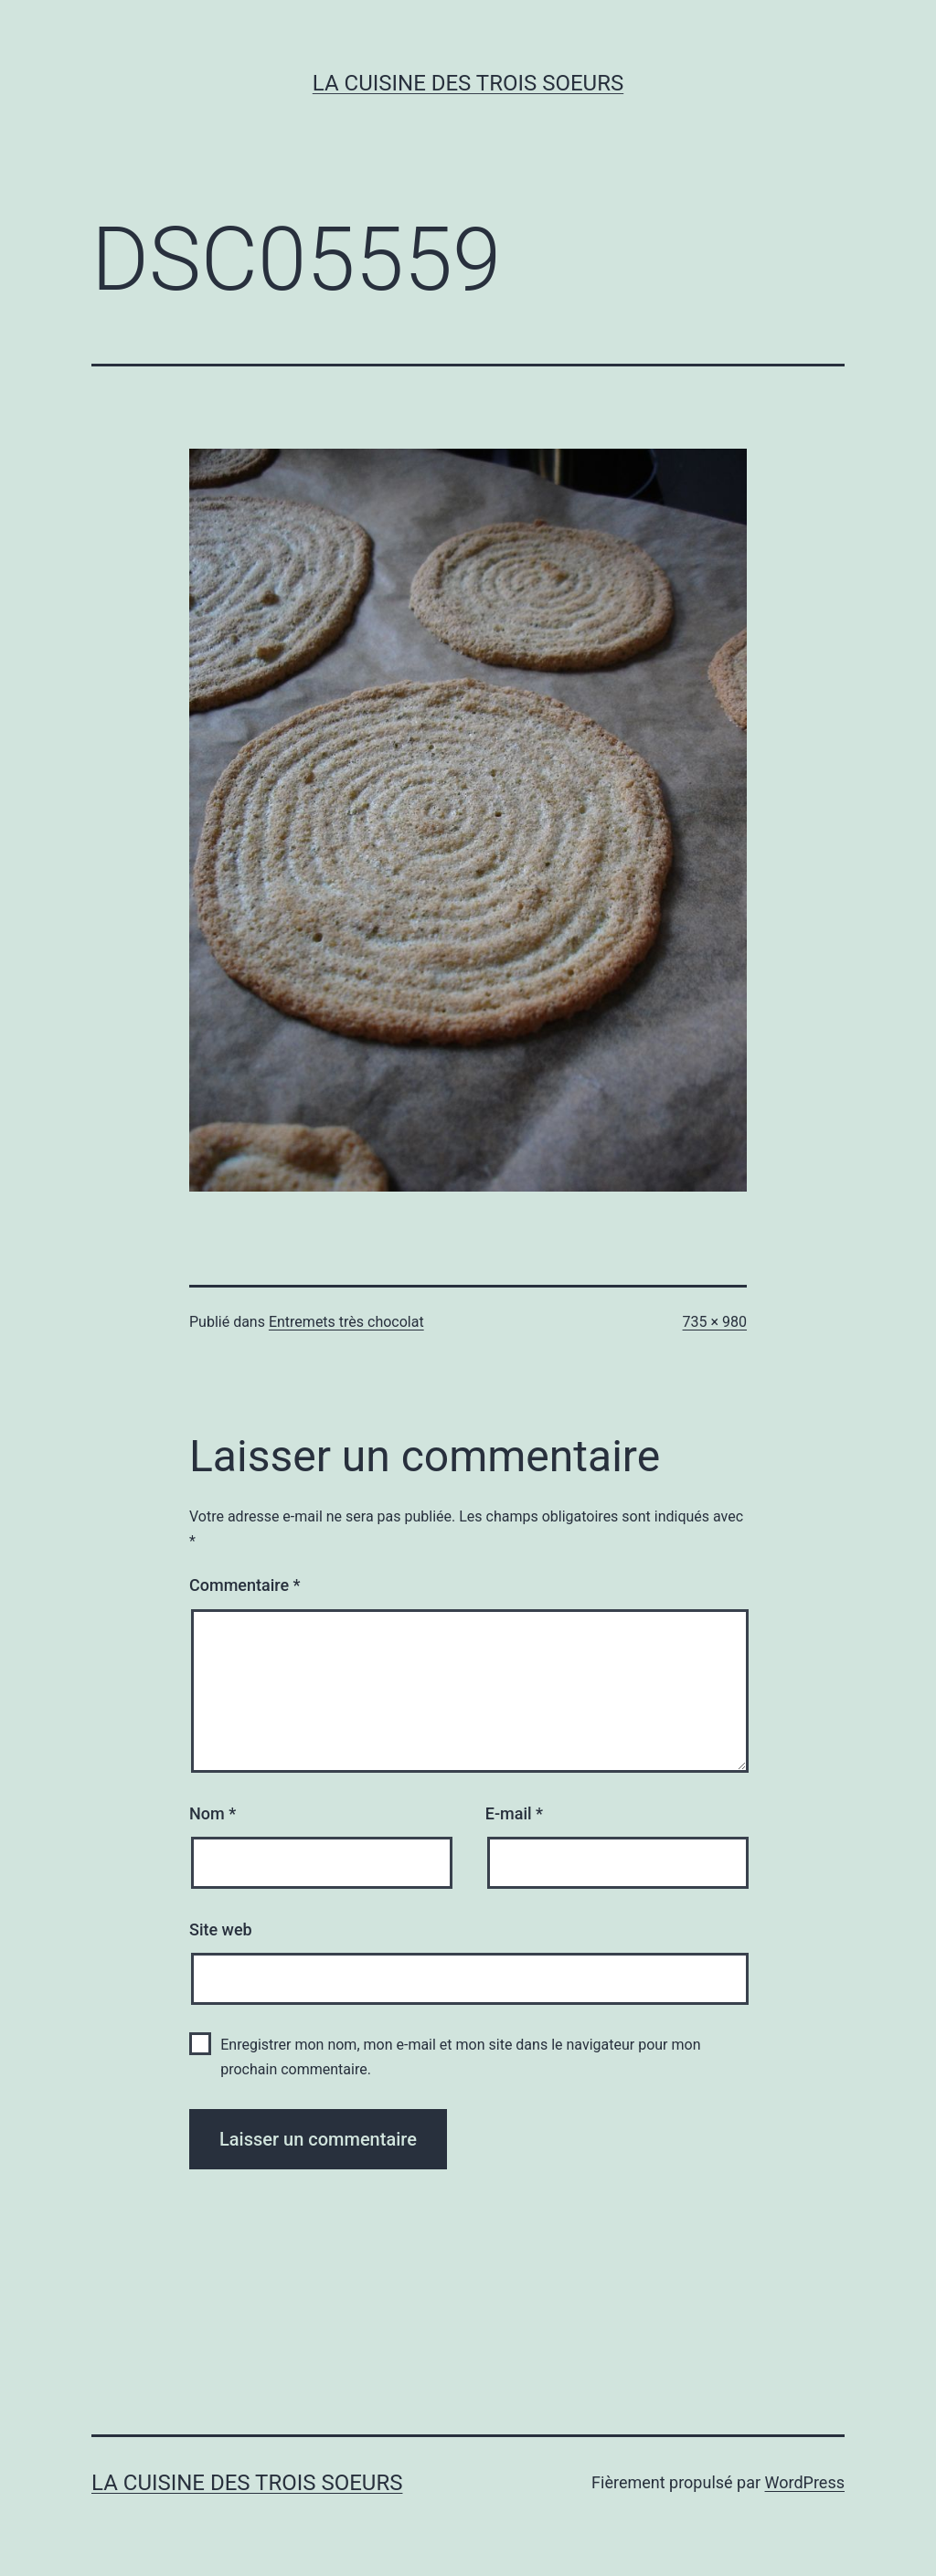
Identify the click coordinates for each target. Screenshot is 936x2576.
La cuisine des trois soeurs (468, 83)
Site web (220, 1929)
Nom (212, 1813)
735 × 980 (715, 1321)
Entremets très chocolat (346, 1321)
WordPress (805, 2482)
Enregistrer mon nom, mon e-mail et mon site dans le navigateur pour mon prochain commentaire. (460, 2057)
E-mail (514, 1813)
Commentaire (245, 1585)
